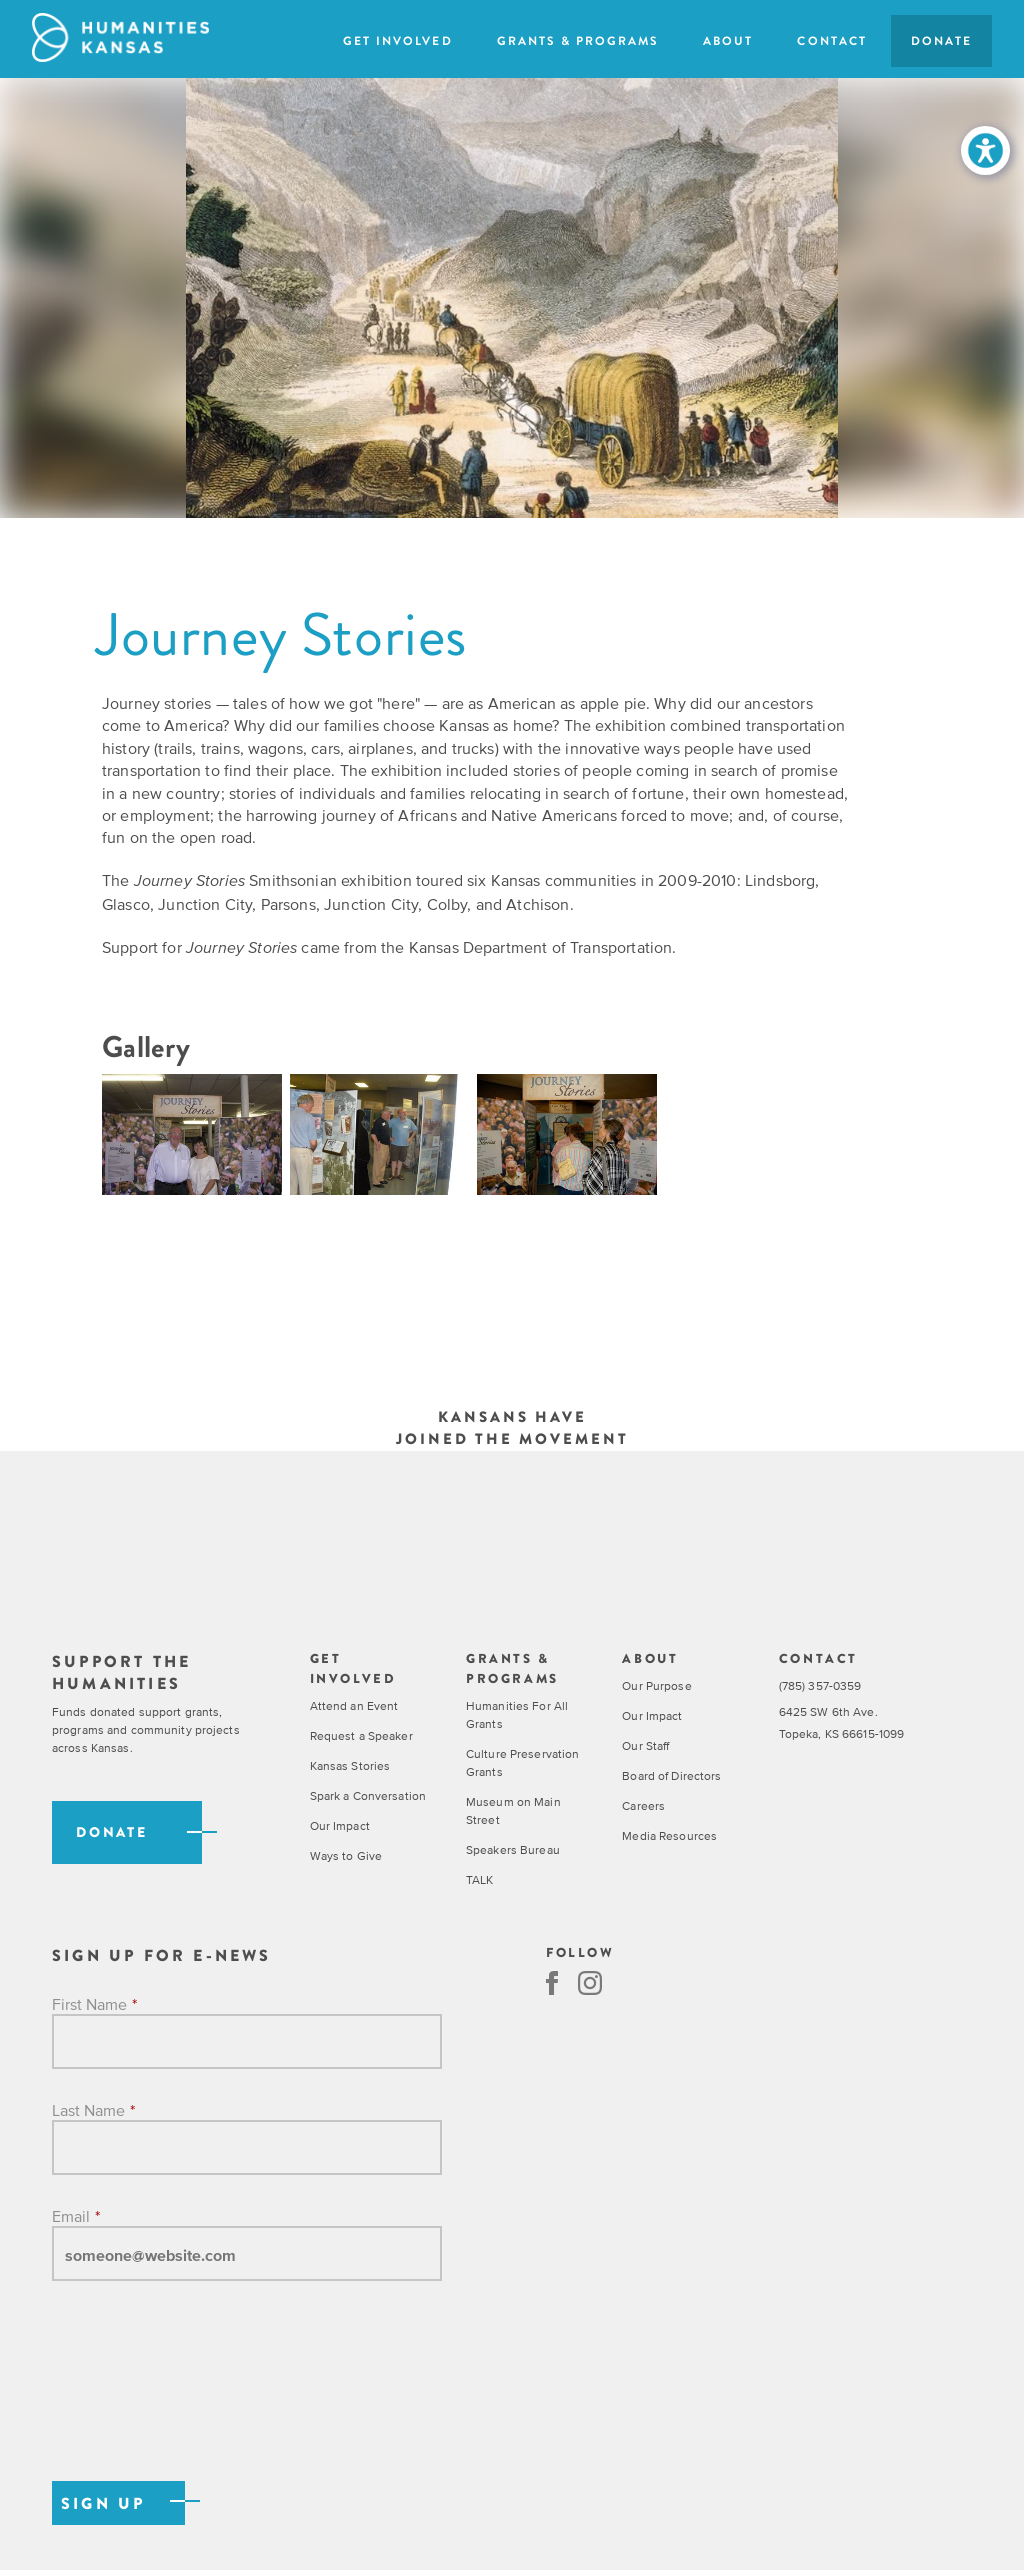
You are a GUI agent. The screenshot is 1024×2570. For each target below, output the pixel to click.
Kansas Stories (350, 1766)
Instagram (590, 1983)
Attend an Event (354, 1706)
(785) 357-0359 (820, 1686)
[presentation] (204, 2402)
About (728, 41)
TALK (479, 1880)
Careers (643, 1806)
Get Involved (397, 41)
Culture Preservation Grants (522, 1763)
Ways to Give (346, 1856)
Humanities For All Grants (517, 1715)
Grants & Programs (578, 41)
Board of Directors (671, 1776)
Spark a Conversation (368, 1796)
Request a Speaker (361, 1736)
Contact (831, 41)
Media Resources (669, 1836)
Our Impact (340, 1826)
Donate (941, 41)
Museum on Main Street (513, 1811)
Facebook (552, 1983)
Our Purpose (656, 1686)
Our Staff (645, 1746)
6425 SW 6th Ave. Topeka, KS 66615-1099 (842, 1723)
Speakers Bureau (513, 1850)
